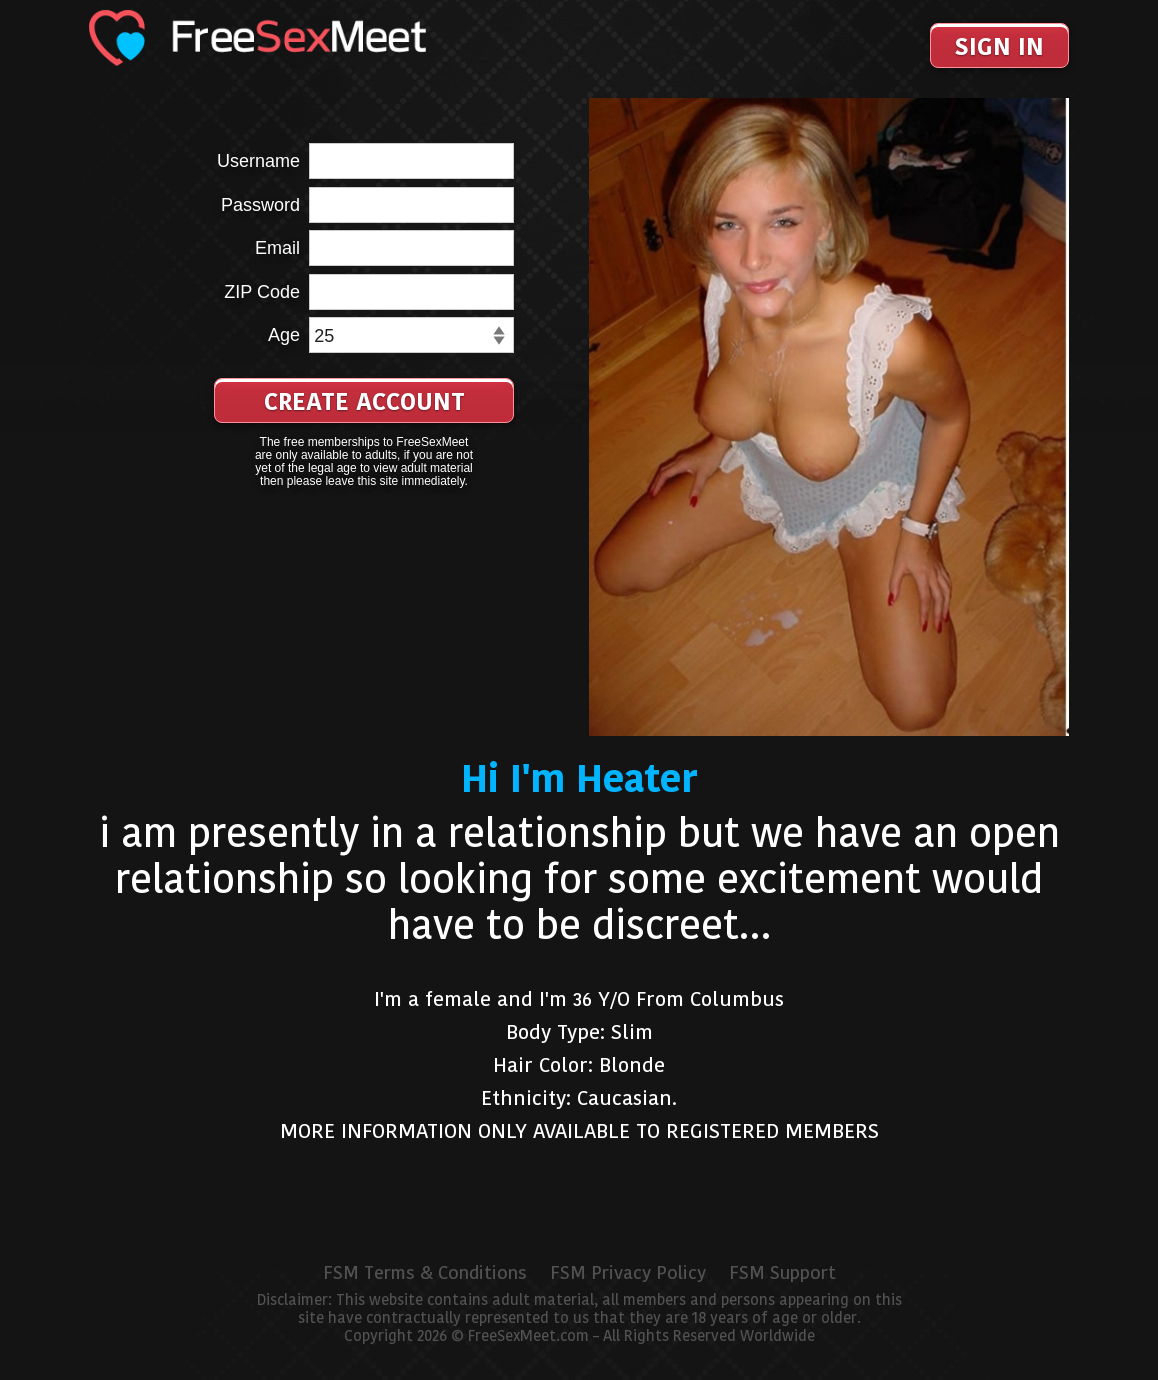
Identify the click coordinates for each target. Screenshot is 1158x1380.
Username (258, 161)
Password (260, 205)
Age (284, 335)
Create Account (364, 401)
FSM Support (782, 1273)
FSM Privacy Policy (628, 1273)
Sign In (999, 46)
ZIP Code (262, 292)
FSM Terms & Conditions (425, 1273)
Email (277, 248)
